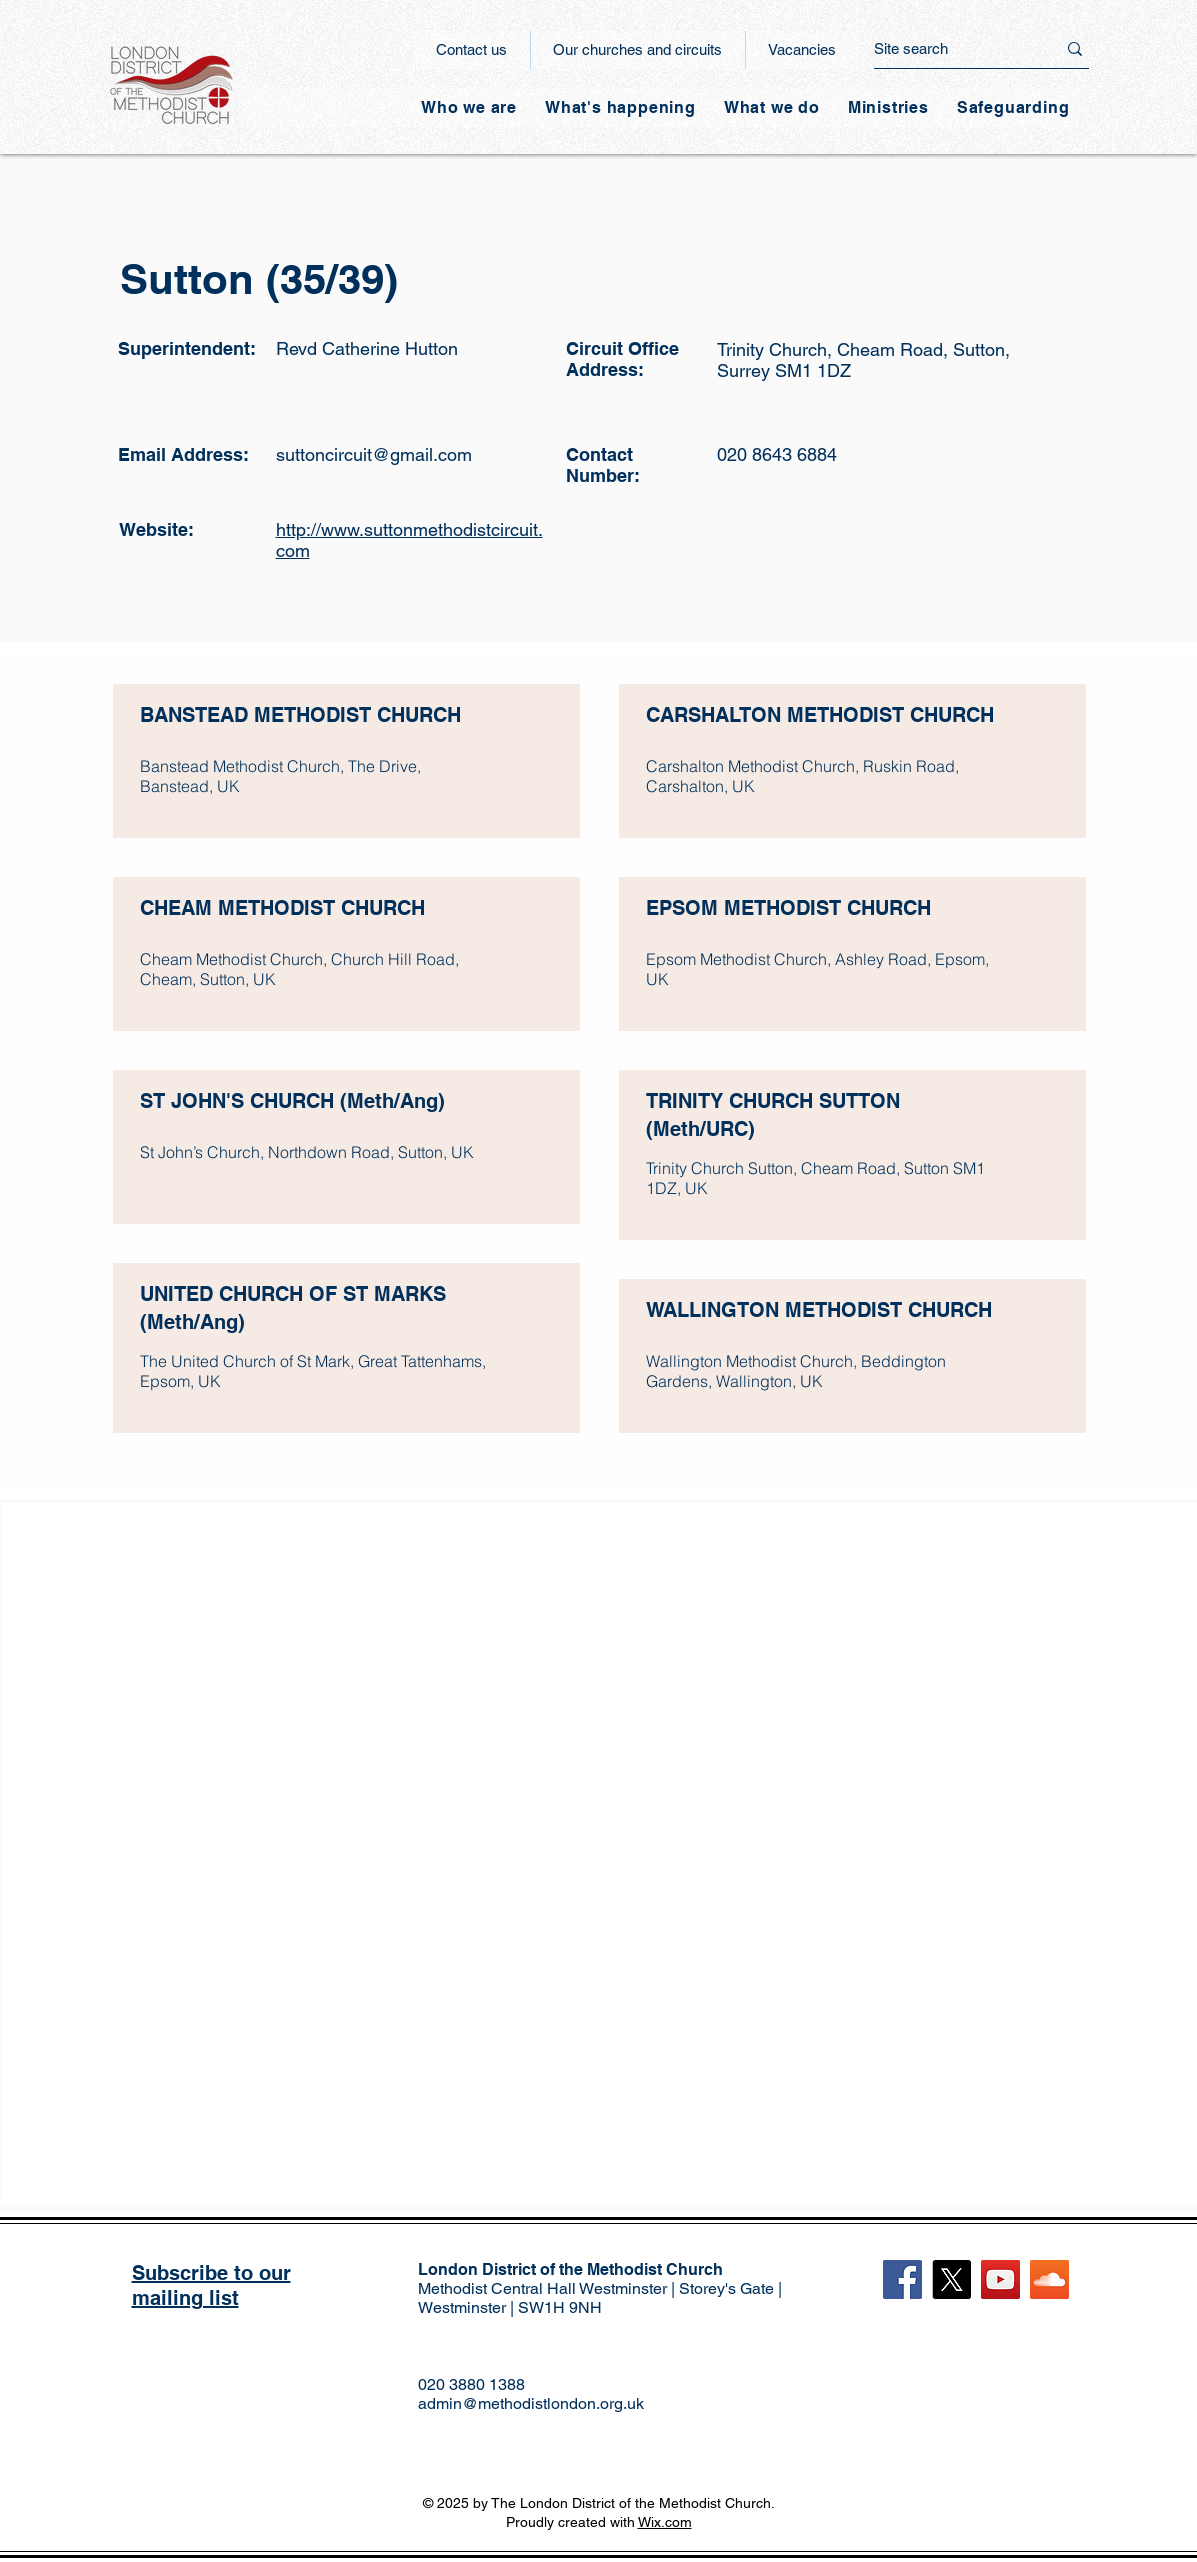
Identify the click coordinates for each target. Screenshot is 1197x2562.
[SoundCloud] (1049, 2279)
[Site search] (950, 48)
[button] (620, 107)
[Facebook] (902, 2279)
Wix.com (665, 2522)
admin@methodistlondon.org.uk (531, 2403)
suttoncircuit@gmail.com (374, 454)
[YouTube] (1000, 2279)
